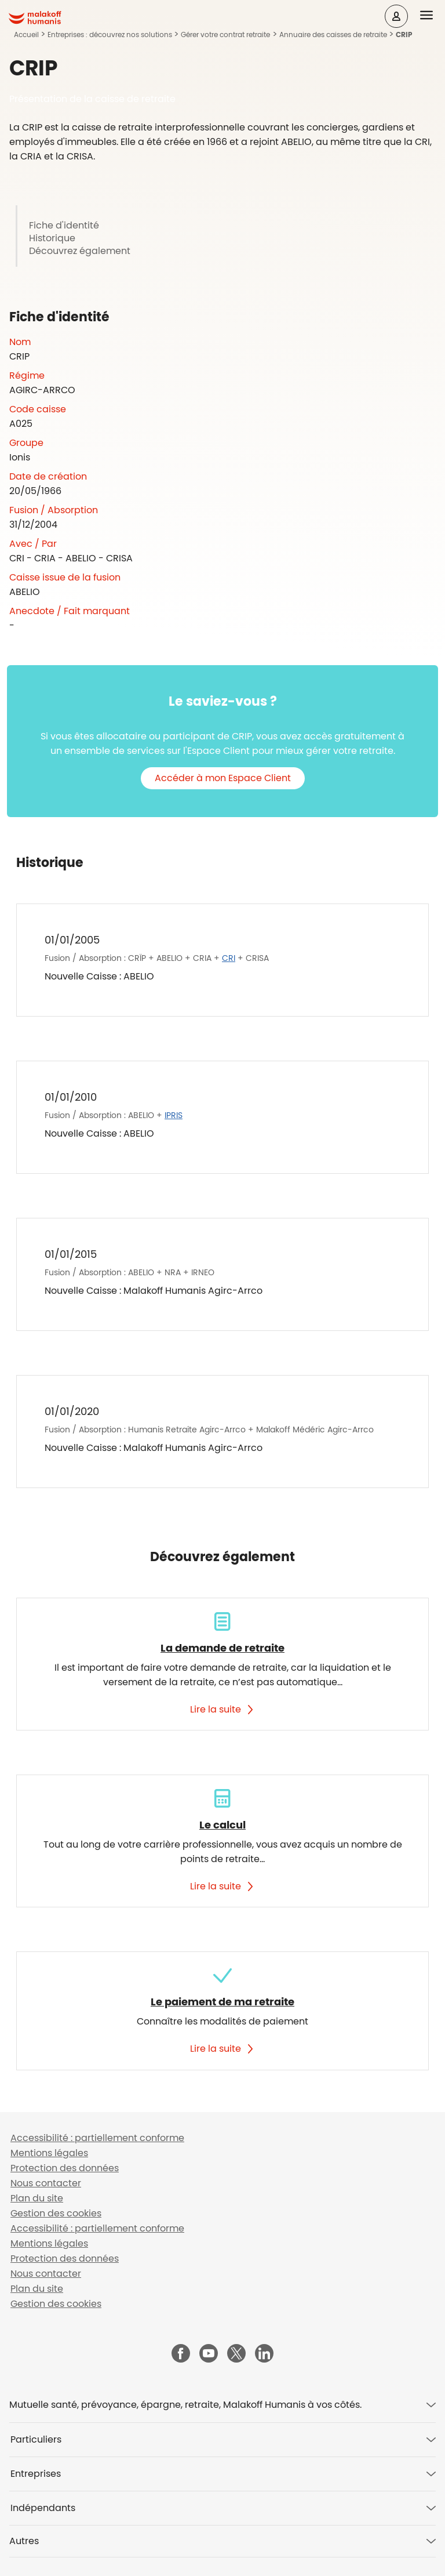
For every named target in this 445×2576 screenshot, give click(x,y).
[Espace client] (396, 16)
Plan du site (36, 2198)
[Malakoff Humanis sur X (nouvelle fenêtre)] (236, 2353)
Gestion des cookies (55, 2213)
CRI (228, 958)
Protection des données (64, 2168)
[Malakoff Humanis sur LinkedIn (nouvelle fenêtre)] (264, 2354)
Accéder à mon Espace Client (223, 778)
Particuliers (35, 2439)
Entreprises (35, 2473)
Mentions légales (49, 2153)
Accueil (26, 34)
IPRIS (174, 1115)
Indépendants (42, 2508)
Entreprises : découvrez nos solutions (110, 34)
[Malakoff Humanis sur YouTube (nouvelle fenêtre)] (208, 2354)
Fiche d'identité (64, 225)
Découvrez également (79, 251)
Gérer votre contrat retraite (225, 34)
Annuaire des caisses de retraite (333, 34)
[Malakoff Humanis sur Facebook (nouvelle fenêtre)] (181, 2354)
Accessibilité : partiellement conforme (97, 2138)
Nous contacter (45, 2183)
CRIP (404, 34)
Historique (52, 238)
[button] (432, 15)
